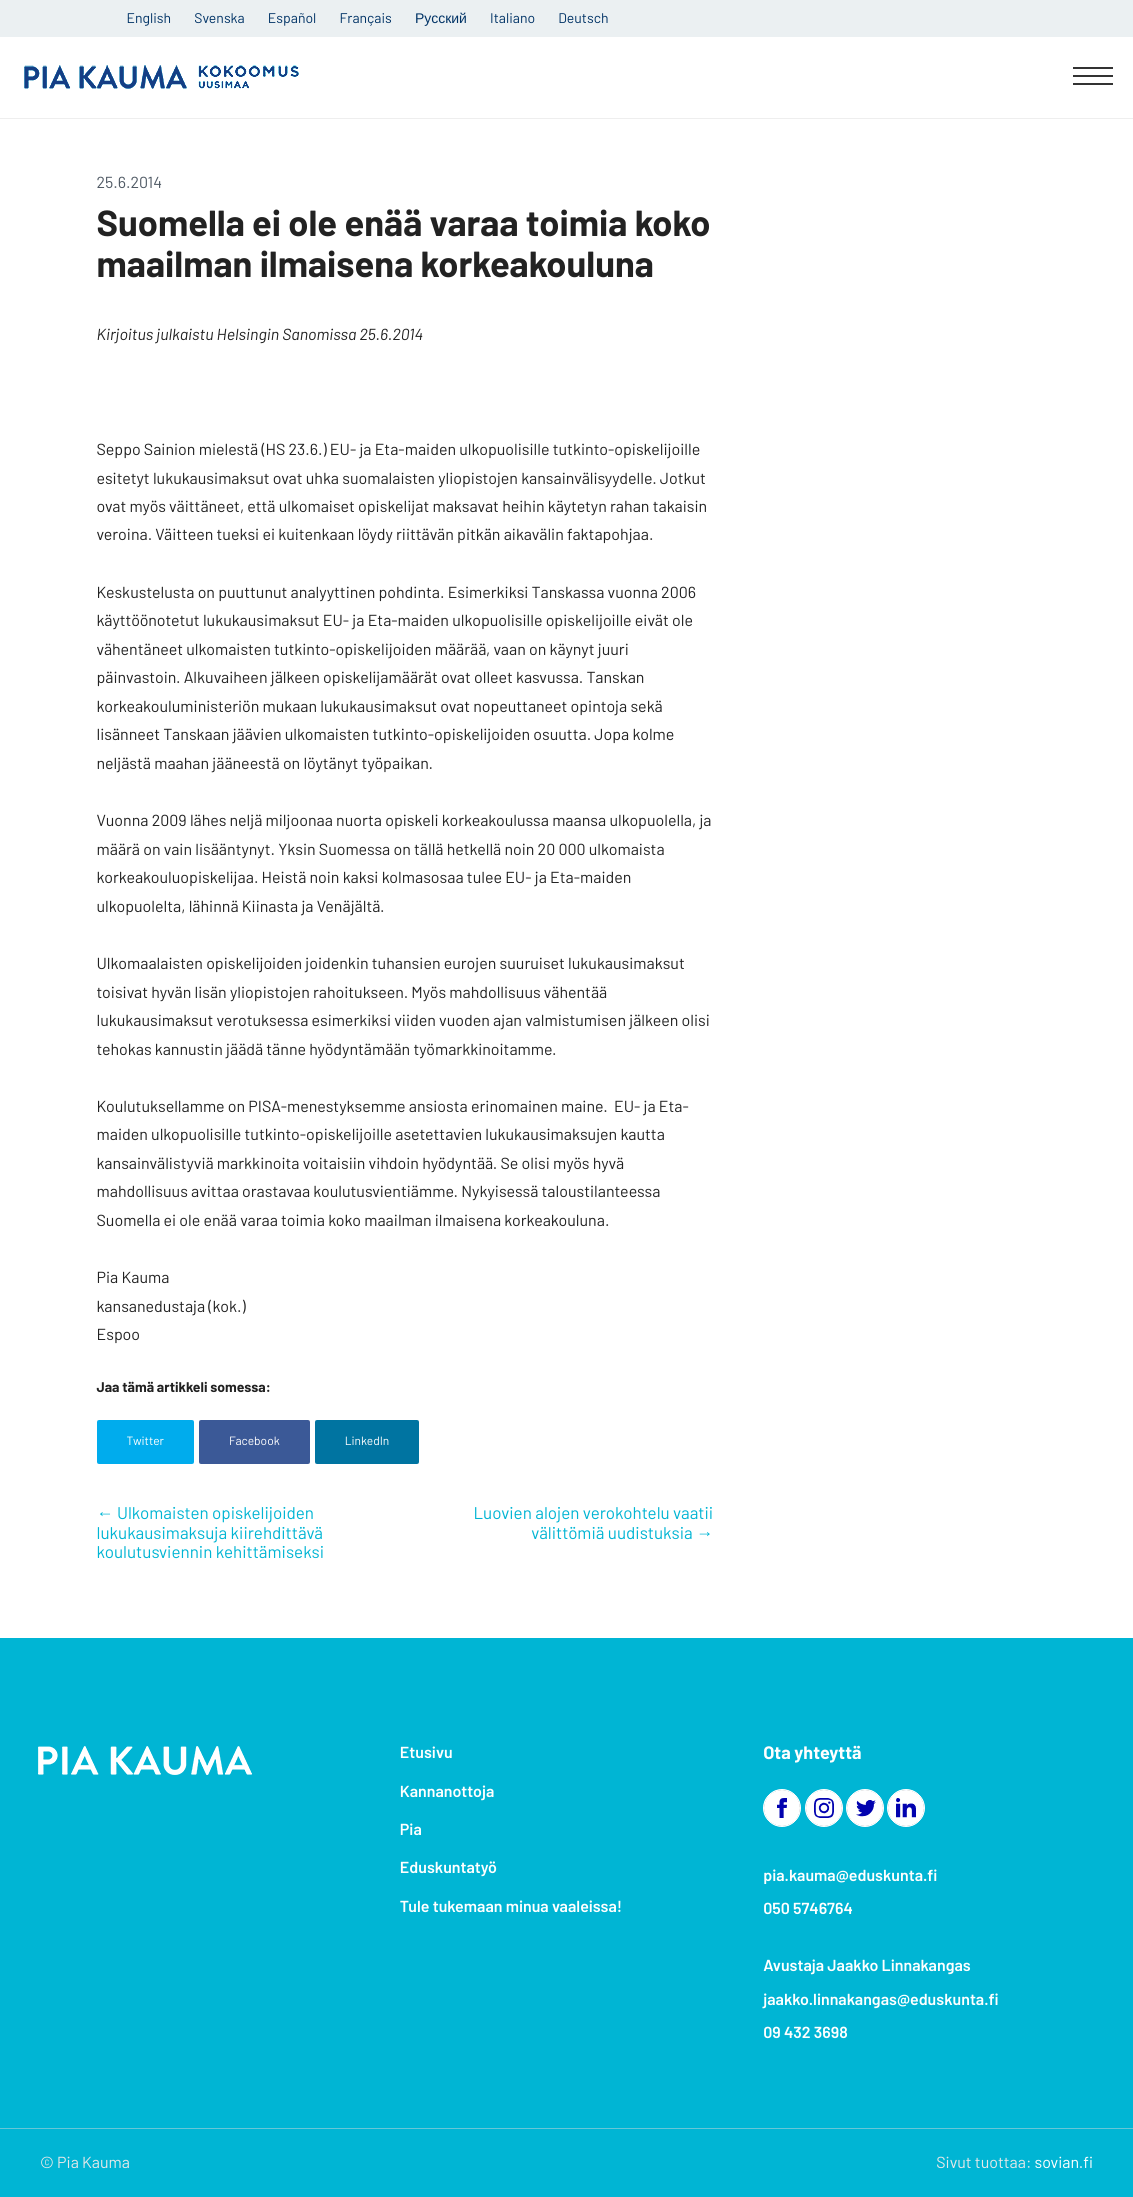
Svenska (219, 17)
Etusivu (426, 1752)
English (149, 17)
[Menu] (1093, 78)
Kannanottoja (447, 1791)
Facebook (254, 1441)
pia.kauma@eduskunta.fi (850, 1875)
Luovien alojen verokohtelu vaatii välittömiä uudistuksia (593, 1523)
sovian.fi (1064, 2162)
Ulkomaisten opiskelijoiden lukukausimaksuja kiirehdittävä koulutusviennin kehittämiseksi (211, 1532)
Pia (411, 1829)
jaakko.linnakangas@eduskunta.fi (881, 1999)
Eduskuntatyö (448, 1867)
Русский (441, 17)
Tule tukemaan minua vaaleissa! (511, 1906)
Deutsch (583, 17)
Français (366, 17)
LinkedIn (367, 1441)
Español (292, 17)
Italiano (512, 17)
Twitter (145, 1441)
